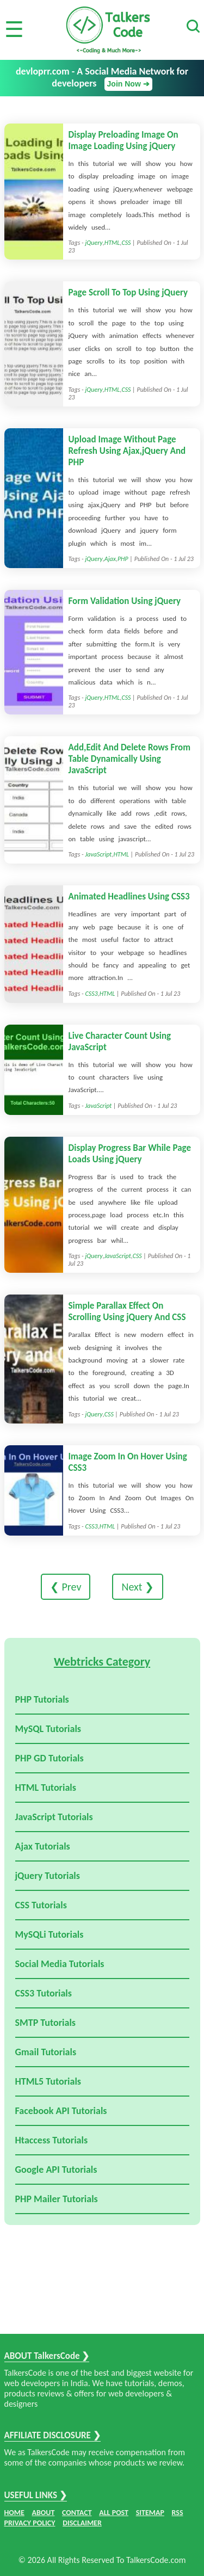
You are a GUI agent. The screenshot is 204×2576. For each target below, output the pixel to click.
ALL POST (113, 2512)
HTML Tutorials (45, 1788)
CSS (126, 242)
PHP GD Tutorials (49, 1758)
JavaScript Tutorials (54, 1817)
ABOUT (43, 2512)
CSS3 (91, 993)
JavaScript (98, 854)
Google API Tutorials (56, 2170)
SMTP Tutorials (45, 2023)
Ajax (110, 559)
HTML (112, 242)
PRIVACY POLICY (29, 2523)
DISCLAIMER (82, 2523)
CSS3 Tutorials (43, 1993)
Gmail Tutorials (46, 2052)
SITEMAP (150, 2512)
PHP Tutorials (42, 1699)
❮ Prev (65, 1586)
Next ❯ (137, 1586)
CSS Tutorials (41, 1905)
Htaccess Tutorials (51, 2140)
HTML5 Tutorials (48, 2081)
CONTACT (77, 2512)
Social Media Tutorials (59, 1964)
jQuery (93, 242)
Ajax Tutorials (42, 1846)
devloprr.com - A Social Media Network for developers (102, 78)
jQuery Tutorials (47, 1876)
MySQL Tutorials (48, 1729)
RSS (177, 2512)
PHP (123, 559)
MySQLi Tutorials (49, 1934)
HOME (14, 2512)
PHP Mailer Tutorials (56, 2199)
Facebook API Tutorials (61, 2111)
